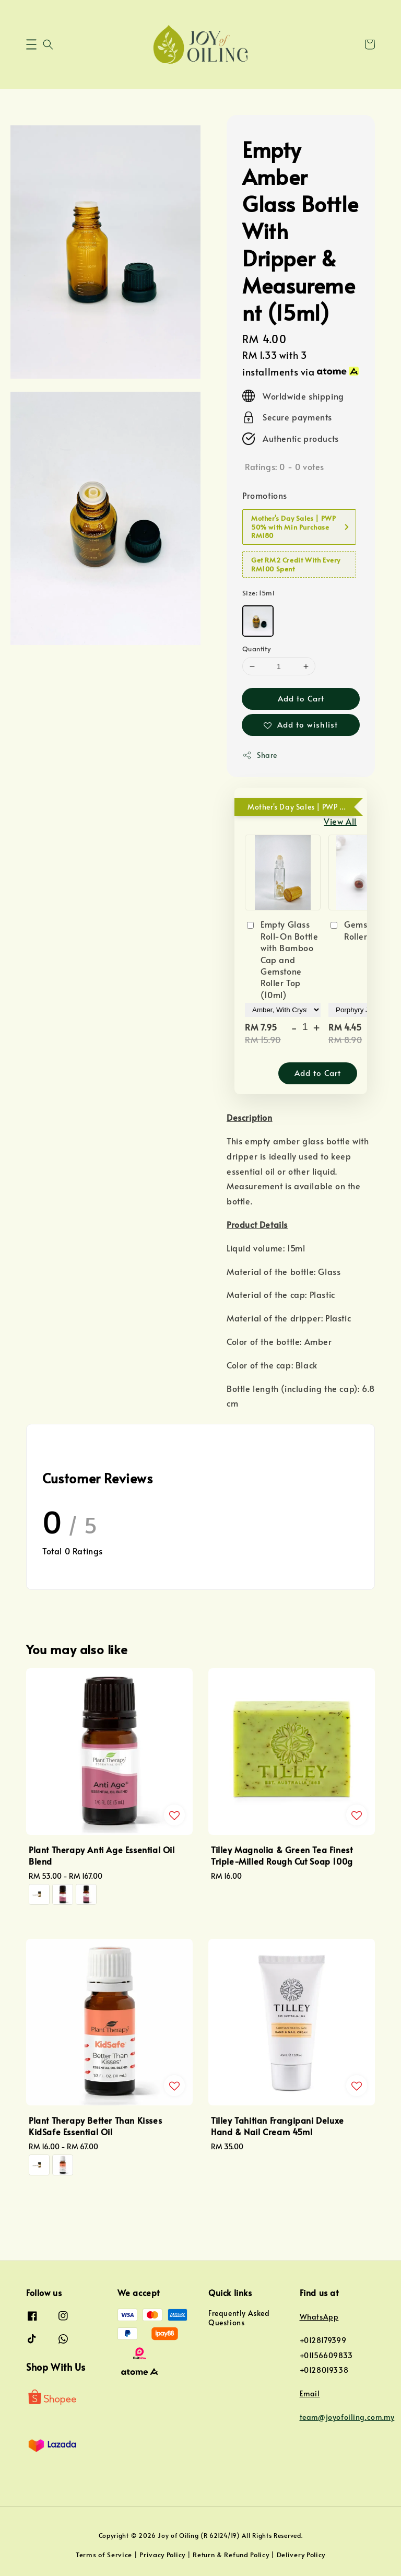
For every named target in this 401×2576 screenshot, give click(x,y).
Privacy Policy (162, 2554)
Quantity (256, 648)
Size (258, 593)
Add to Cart (301, 698)
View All (340, 821)
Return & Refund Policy (231, 2554)
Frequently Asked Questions (239, 2318)
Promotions (264, 495)
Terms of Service (104, 2554)
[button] (31, 44)
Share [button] (259, 755)
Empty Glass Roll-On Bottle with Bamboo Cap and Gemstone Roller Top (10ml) (281, 959)
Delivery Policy (301, 2554)
